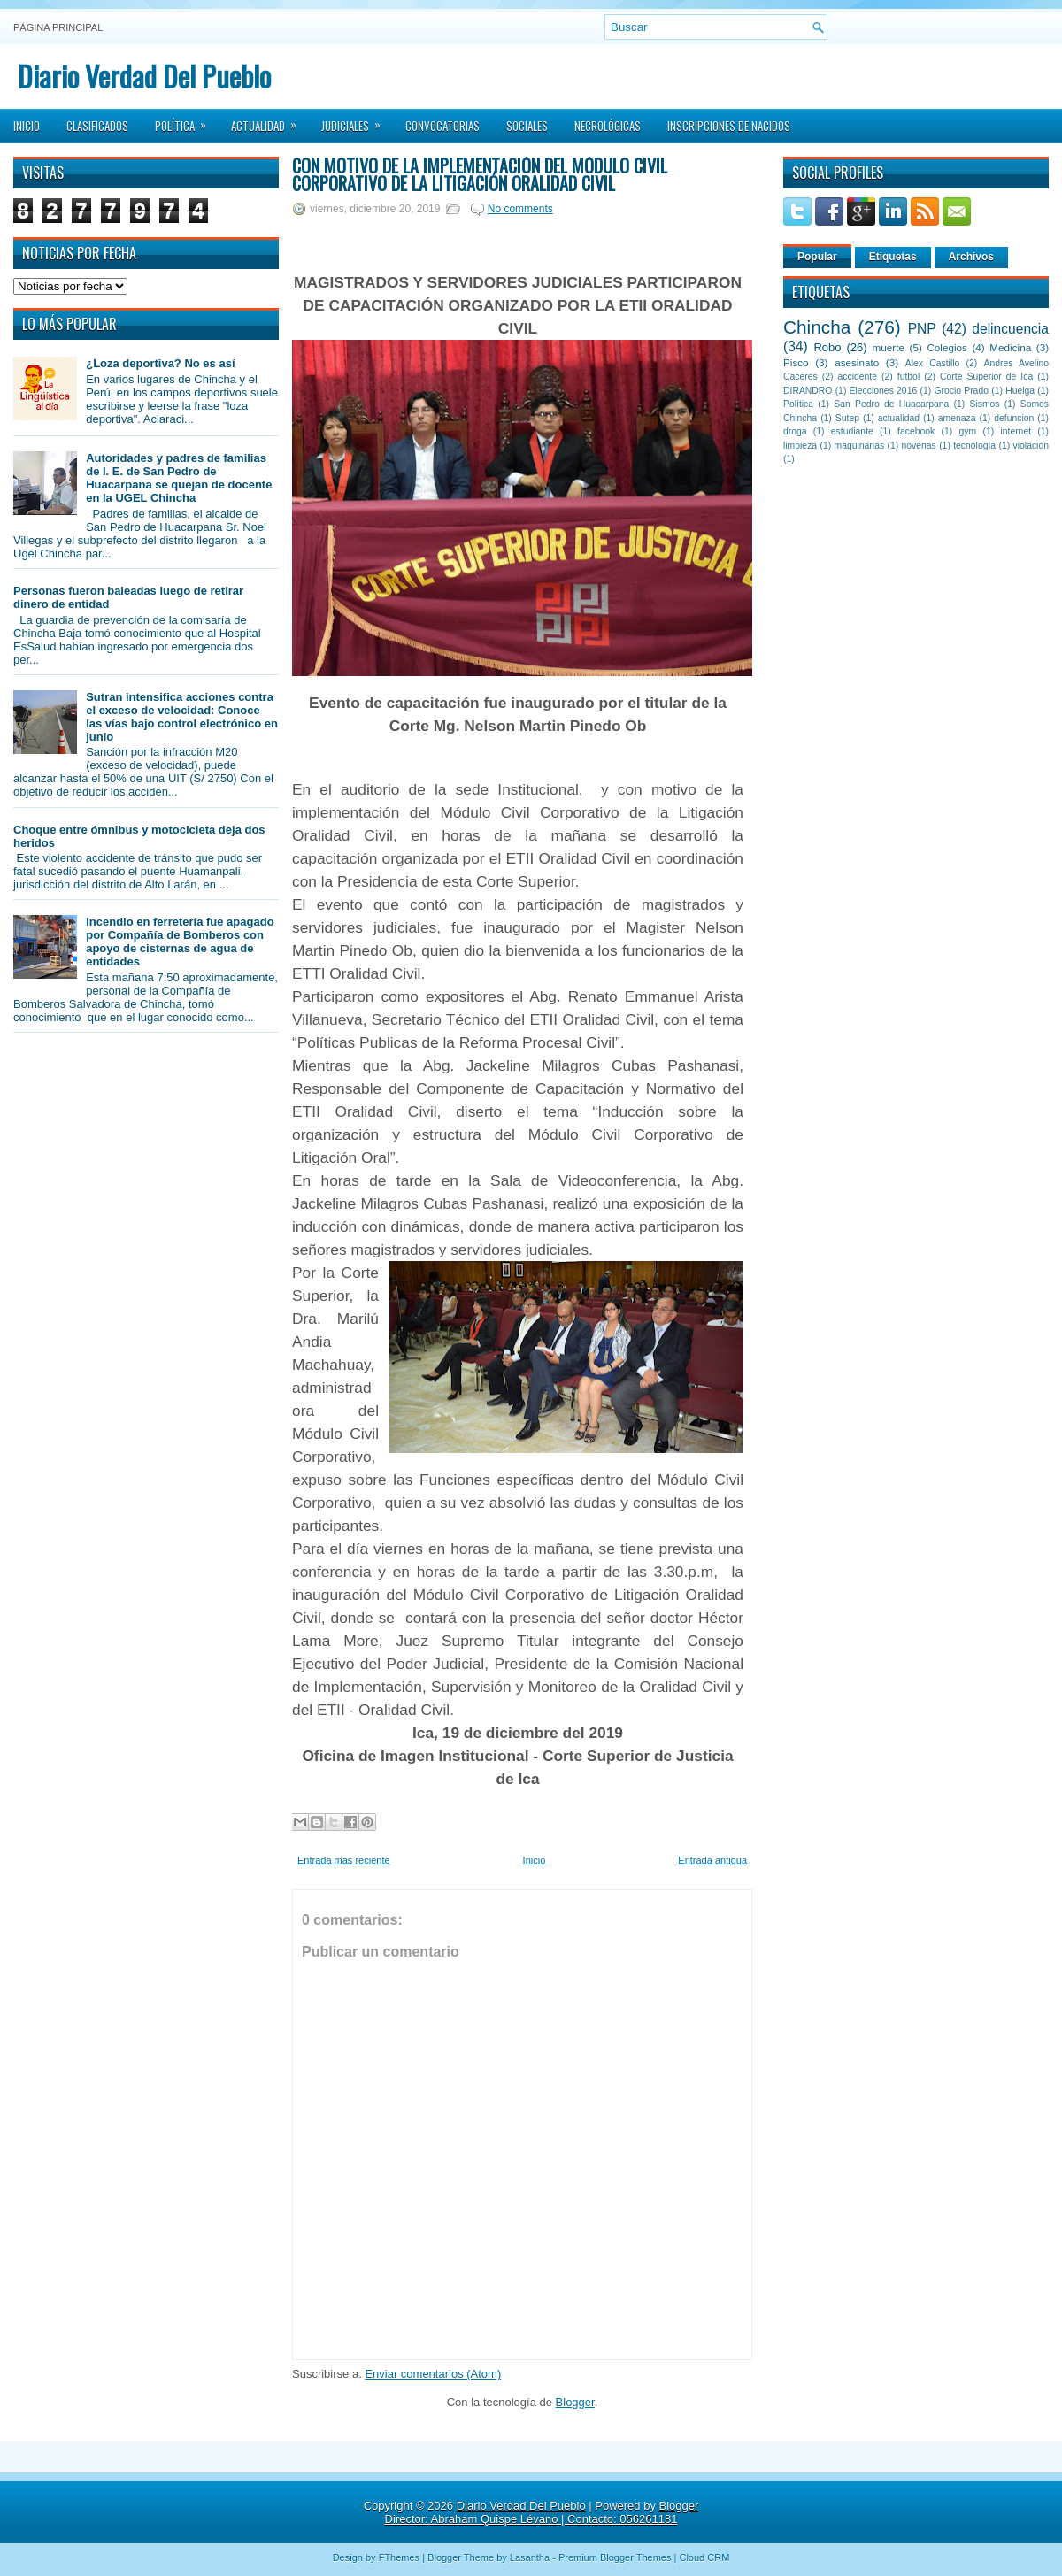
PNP (922, 328)
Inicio (26, 126)
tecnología (974, 445)
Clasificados (97, 126)
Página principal (58, 27)
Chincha (816, 327)
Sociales (527, 126)
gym (968, 431)
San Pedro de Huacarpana (891, 404)
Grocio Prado (961, 391)
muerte (888, 347)
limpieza (800, 445)
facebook (916, 431)
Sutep (847, 418)
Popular (817, 256)
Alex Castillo (932, 363)
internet (1015, 431)
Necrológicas (607, 126)
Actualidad (269, 120)
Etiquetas (893, 256)
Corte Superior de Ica (986, 376)
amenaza (957, 418)
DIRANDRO (807, 391)
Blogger (575, 2402)
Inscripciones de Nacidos (728, 126)
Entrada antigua (712, 1860)
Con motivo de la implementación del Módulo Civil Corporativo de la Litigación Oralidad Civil (479, 174)
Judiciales (356, 120)
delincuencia (1010, 328)
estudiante (852, 431)
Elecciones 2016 (884, 391)
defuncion (1014, 418)
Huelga (1020, 391)
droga (795, 431)
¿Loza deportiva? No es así (160, 363)
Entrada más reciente (343, 1860)
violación (1031, 445)
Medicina (1010, 347)
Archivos (971, 256)
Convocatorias (442, 126)
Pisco (796, 362)
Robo (827, 347)
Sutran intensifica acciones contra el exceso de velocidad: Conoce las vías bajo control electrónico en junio (182, 716)
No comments (520, 209)
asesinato (857, 362)
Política (186, 120)
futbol (908, 376)
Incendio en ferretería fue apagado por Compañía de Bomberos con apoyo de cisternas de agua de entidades (179, 941)
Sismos (984, 404)
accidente (857, 376)
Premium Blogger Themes (615, 2557)
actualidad (899, 418)
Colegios (946, 347)
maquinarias (860, 445)
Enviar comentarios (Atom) (433, 2373)
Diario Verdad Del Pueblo (144, 75)
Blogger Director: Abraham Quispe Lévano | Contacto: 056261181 (542, 2512)
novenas (919, 445)
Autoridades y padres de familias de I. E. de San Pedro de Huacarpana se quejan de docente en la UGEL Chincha (179, 477)
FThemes (399, 2557)
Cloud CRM (704, 2557)
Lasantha (530, 2557)
